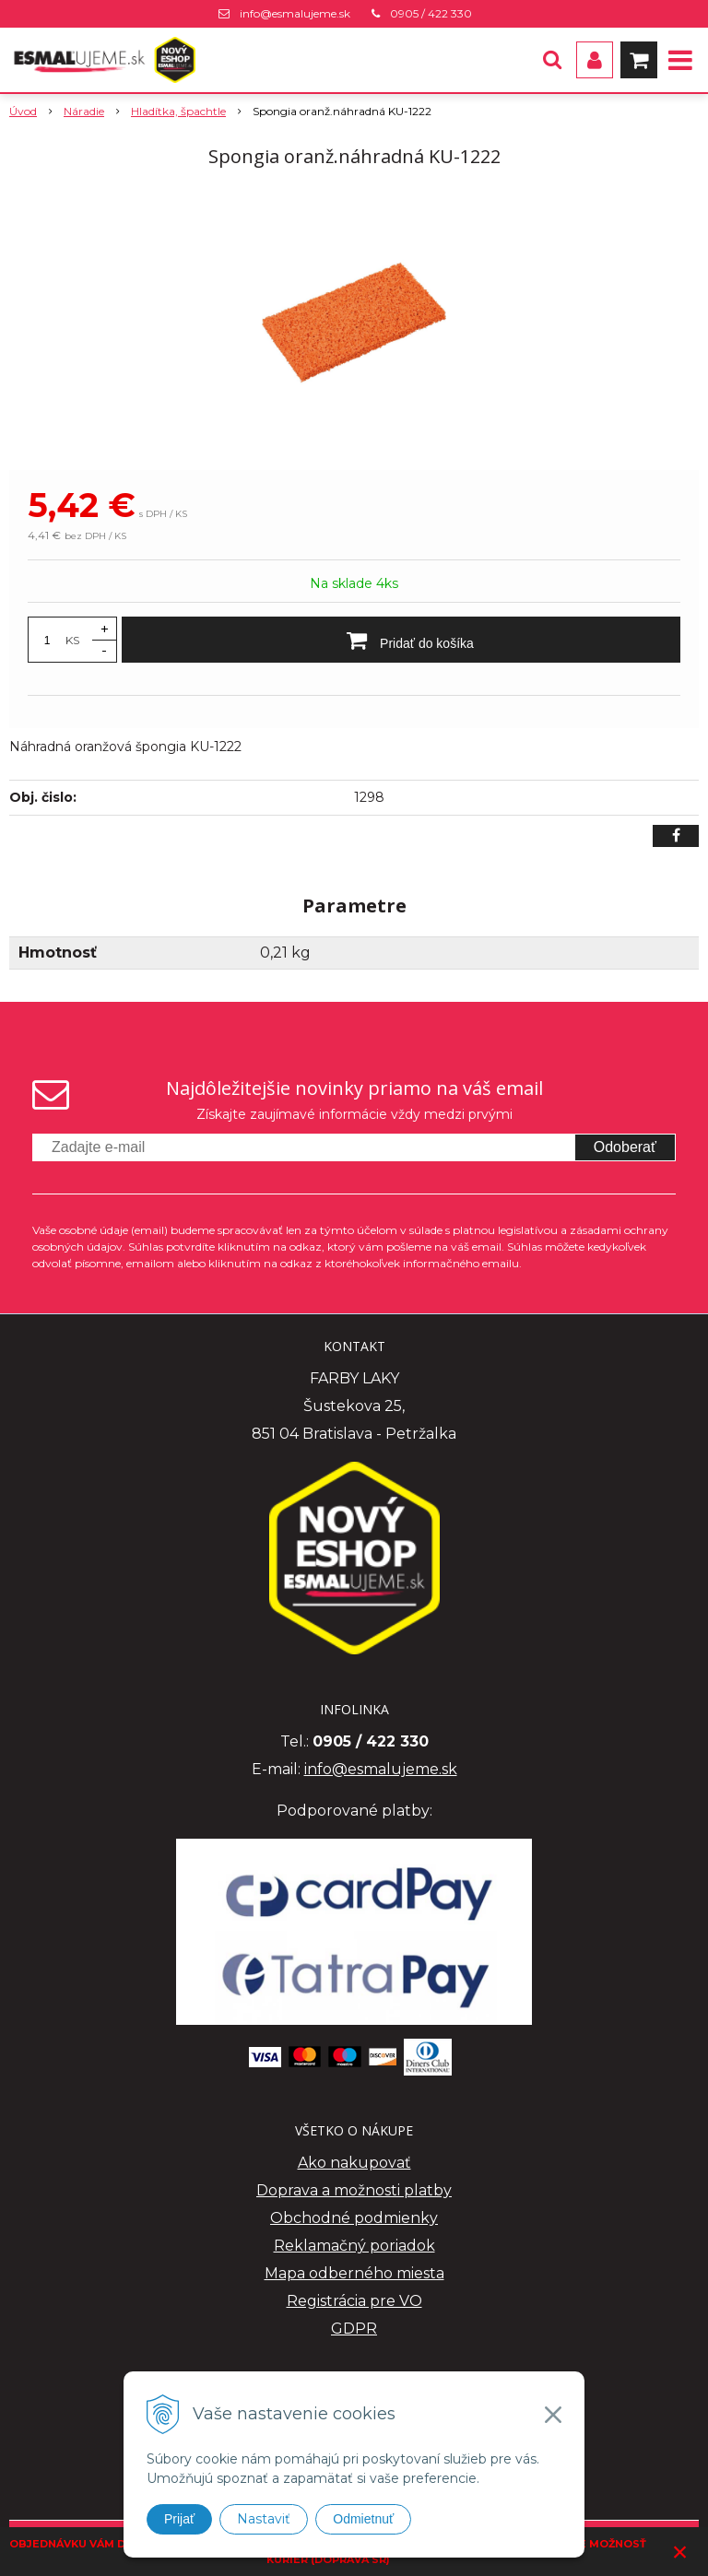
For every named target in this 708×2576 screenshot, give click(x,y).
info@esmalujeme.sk (295, 13)
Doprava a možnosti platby (354, 2190)
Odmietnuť (363, 2518)
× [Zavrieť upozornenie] (680, 2551)
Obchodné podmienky (354, 2218)
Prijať (179, 2518)
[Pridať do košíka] (401, 640)
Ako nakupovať (354, 2162)
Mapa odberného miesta (354, 2273)
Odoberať (625, 1147)
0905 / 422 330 (431, 13)
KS (72, 640)
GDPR (354, 2328)
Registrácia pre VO (354, 2301)
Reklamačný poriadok (354, 2245)
